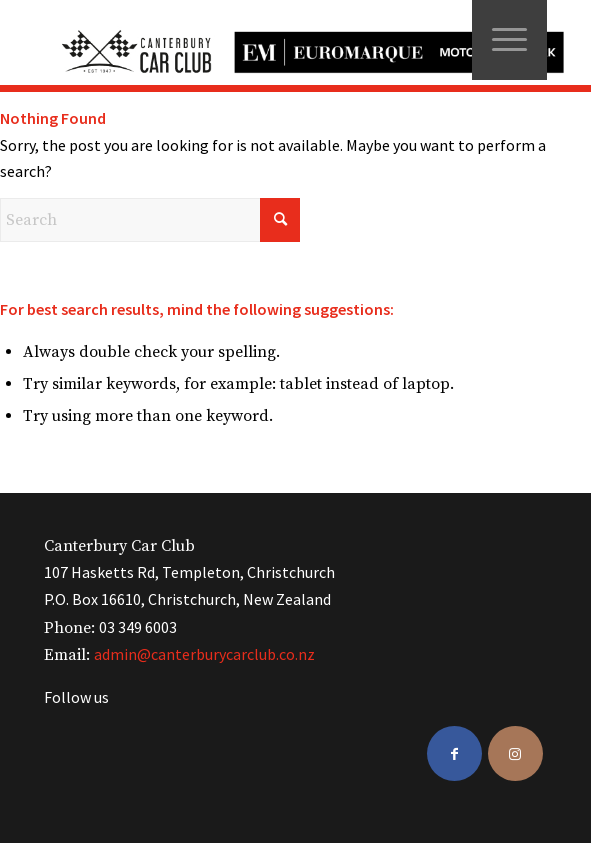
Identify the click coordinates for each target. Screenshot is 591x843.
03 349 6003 (138, 627)
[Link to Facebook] (454, 753)
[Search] (150, 220)
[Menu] (509, 40)
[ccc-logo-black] (304, 42)
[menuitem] (509, 40)
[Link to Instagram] (515, 753)
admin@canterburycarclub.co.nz (204, 654)
